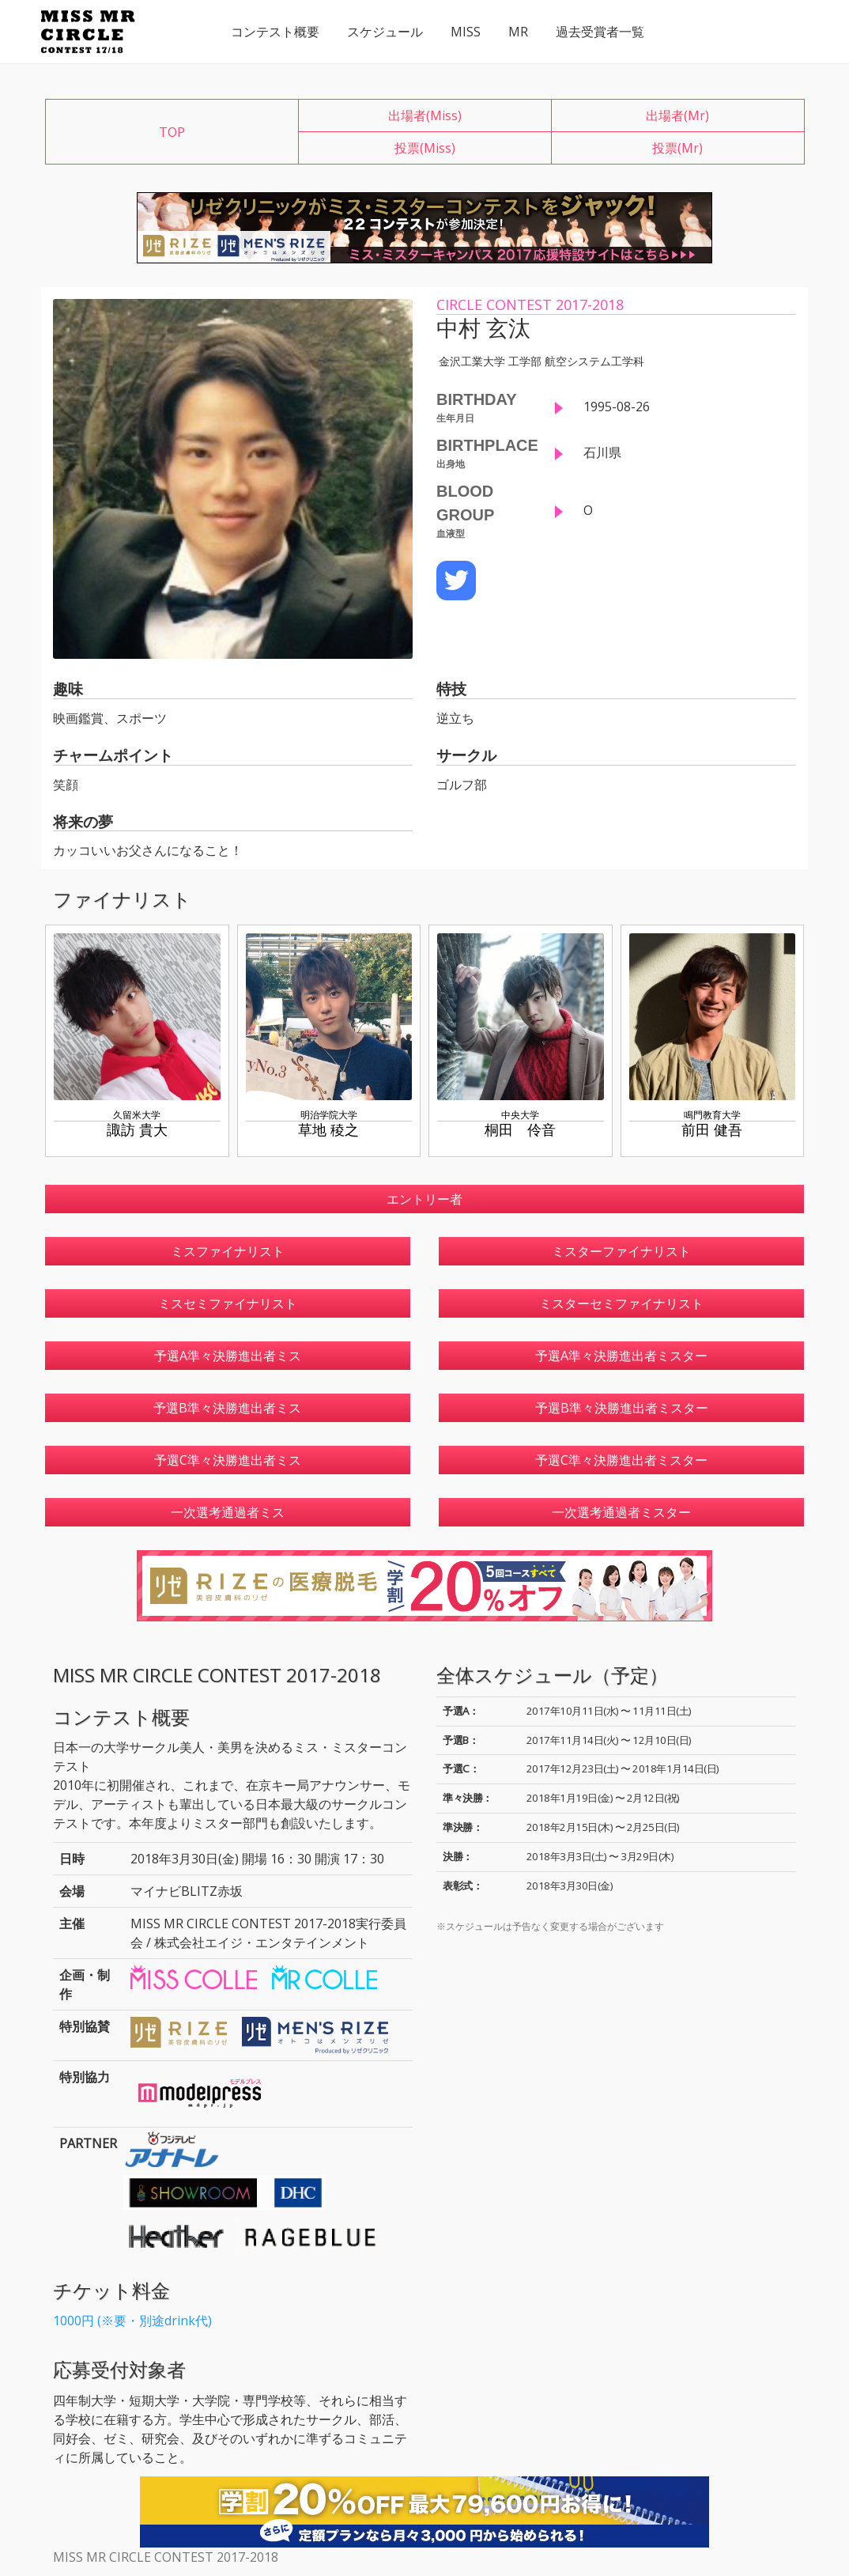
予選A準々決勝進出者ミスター (621, 1355)
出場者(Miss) (425, 115)
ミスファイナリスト (228, 1251)
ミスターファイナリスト (621, 1251)
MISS (466, 31)
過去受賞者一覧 (600, 31)
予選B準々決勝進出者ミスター (621, 1408)
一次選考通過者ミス (228, 1512)
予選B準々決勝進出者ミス (227, 1408)
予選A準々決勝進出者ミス (227, 1355)
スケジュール (385, 31)
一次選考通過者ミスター (621, 1512)
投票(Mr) (677, 148)
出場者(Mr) (677, 115)
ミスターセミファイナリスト (621, 1303)
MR (518, 31)
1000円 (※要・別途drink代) (132, 2320)
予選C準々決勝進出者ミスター (621, 1460)
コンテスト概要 (275, 31)
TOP (172, 132)
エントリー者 (424, 1199)
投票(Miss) (424, 148)
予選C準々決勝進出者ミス (227, 1460)
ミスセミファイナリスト (227, 1303)
